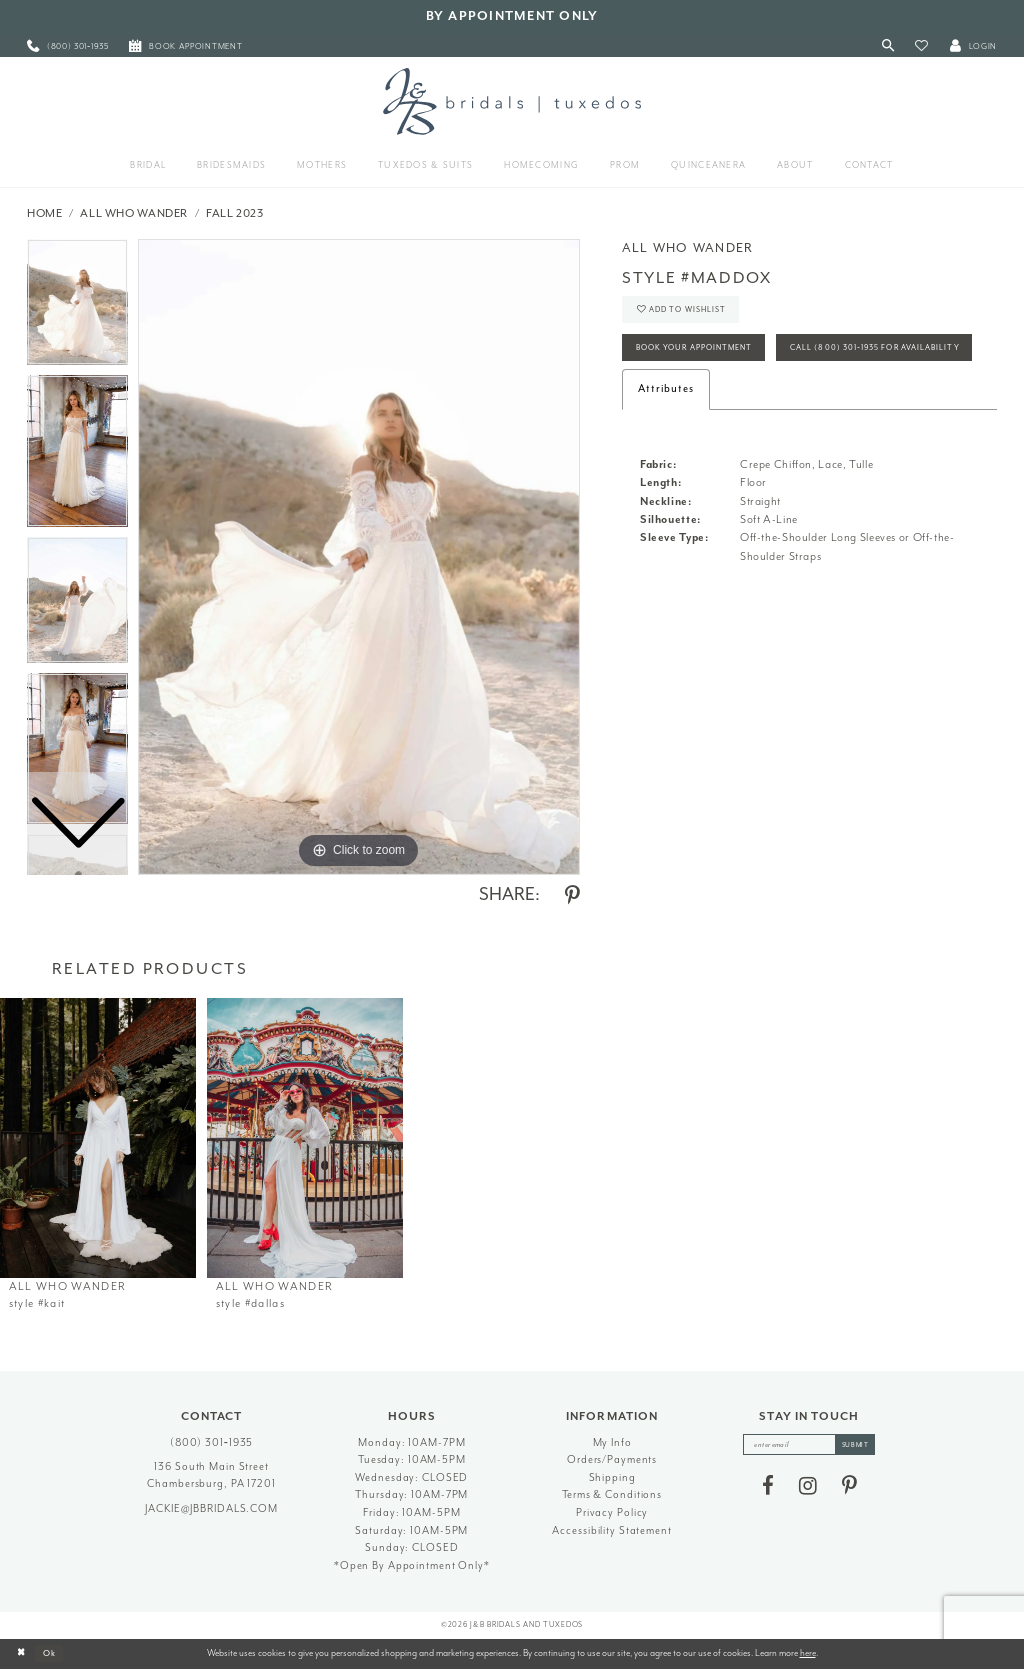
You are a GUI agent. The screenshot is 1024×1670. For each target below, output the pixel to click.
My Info (612, 1442)
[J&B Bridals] (511, 101)
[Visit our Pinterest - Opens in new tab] (849, 1488)
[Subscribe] (860, 1446)
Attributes (666, 438)
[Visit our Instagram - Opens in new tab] (808, 1488)
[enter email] (809, 1446)
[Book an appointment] (186, 46)
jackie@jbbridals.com (211, 1508)
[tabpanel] (359, 557)
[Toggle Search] (888, 46)
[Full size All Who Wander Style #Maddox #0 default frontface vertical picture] (359, 557)
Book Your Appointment (704, 354)
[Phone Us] (68, 46)
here (808, 1653)
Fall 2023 (235, 213)
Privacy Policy (612, 1512)
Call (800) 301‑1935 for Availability (733, 396)
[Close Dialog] (22, 1654)
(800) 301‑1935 (212, 1442)
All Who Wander (134, 213)
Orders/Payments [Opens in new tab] (612, 1459)
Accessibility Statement (611, 1530)
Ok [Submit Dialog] (54, 1653)
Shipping (612, 1477)
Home (45, 213)
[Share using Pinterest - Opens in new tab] (572, 896)
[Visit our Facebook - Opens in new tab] (768, 1488)
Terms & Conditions (612, 1494)
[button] (921, 46)
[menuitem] (68, 46)
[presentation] (98, 1138)
